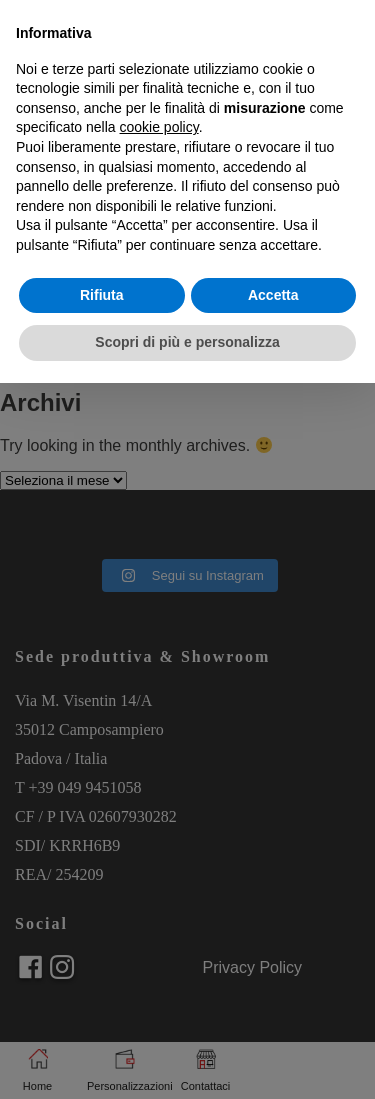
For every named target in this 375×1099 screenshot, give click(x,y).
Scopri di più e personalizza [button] (187, 342)
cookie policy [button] (159, 127)
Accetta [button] (273, 295)
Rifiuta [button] (102, 295)
